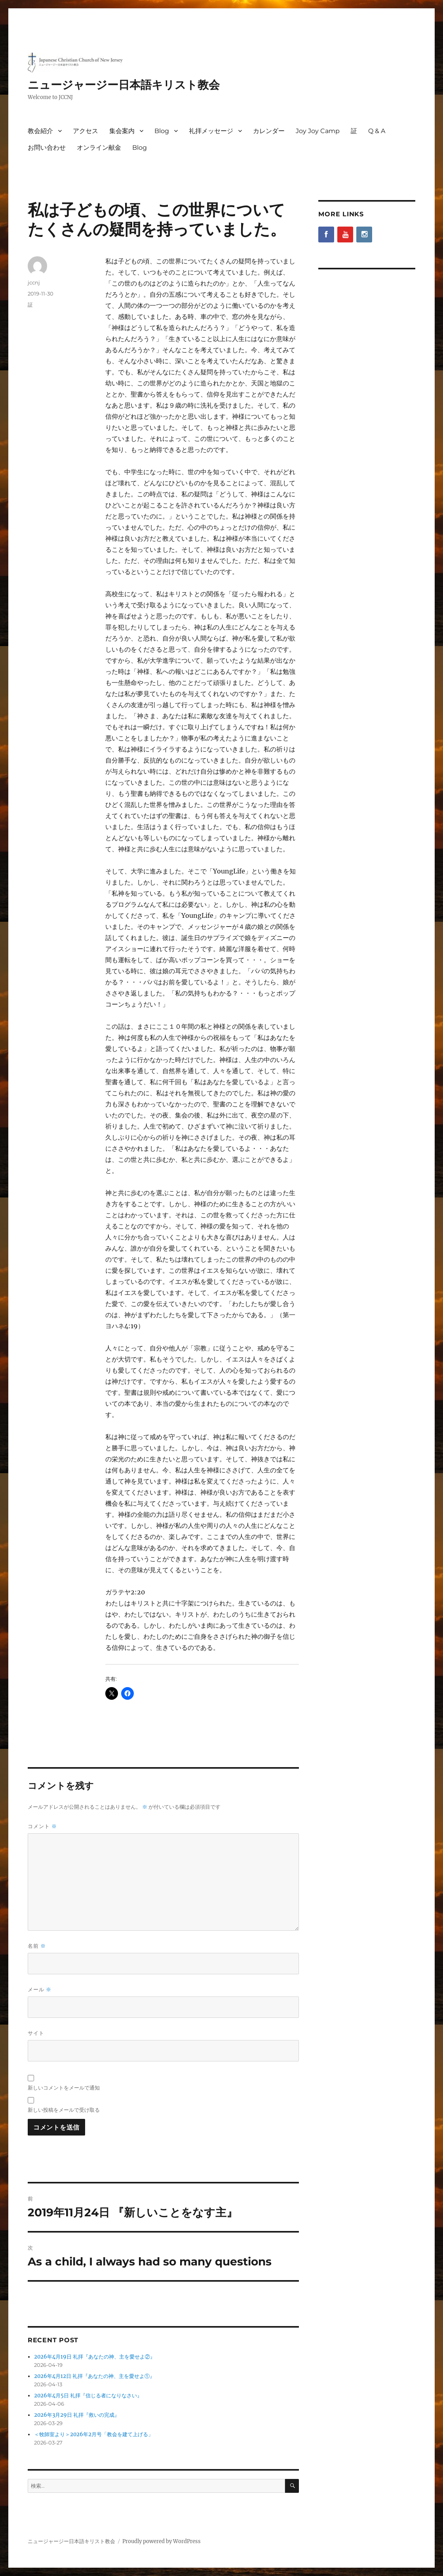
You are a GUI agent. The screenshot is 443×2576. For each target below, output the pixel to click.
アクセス (85, 131)
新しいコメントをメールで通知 (64, 2087)
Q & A (376, 131)
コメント (42, 1826)
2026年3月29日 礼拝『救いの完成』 (77, 2415)
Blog (161, 131)
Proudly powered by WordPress (161, 2541)
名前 (37, 1946)
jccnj (34, 282)
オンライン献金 (99, 147)
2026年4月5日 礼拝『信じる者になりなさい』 (88, 2395)
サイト (36, 2033)
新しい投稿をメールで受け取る (64, 2110)
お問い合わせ (47, 147)
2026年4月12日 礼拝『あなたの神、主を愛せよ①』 (94, 2376)
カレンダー (269, 131)
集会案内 (122, 131)
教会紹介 (40, 131)
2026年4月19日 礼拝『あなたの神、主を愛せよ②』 (94, 2356)
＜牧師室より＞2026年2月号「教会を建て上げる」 (93, 2434)
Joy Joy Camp (318, 131)
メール (39, 1989)
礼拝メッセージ (211, 131)
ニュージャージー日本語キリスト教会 (124, 85)
